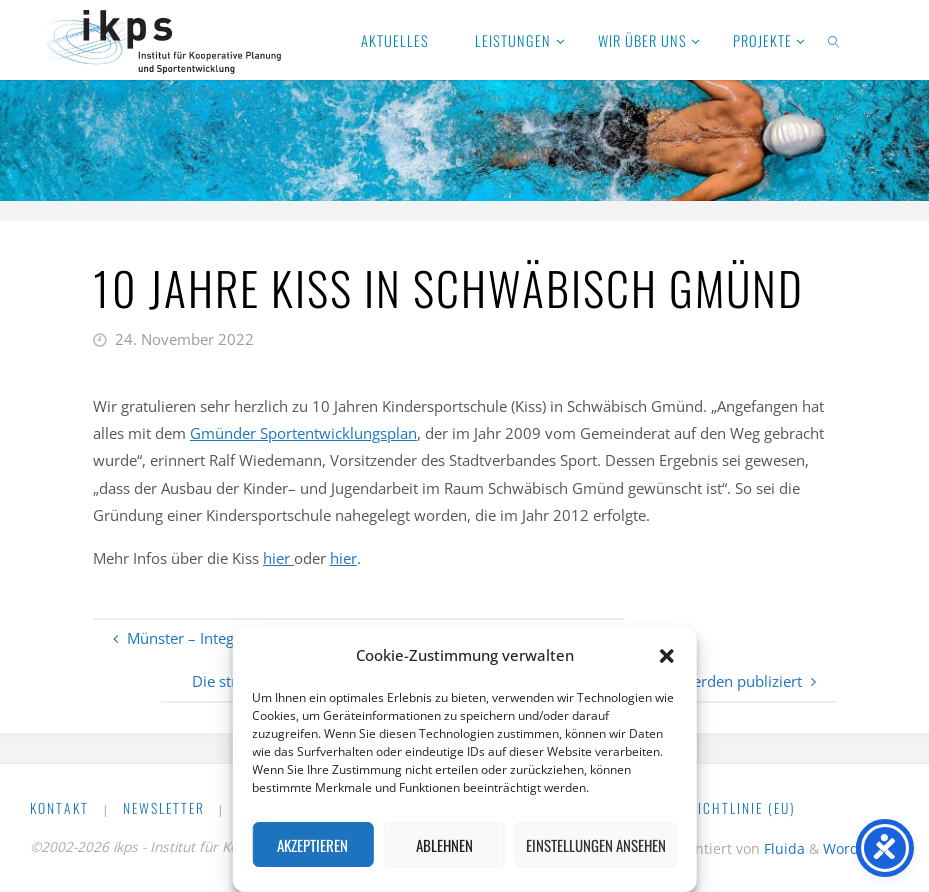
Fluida (782, 848)
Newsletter (164, 808)
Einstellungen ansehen (596, 845)
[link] (834, 40)
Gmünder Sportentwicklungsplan (303, 433)
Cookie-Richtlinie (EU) (716, 808)
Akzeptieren (312, 845)
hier (278, 558)
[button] (667, 656)
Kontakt (59, 808)
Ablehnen (444, 845)
